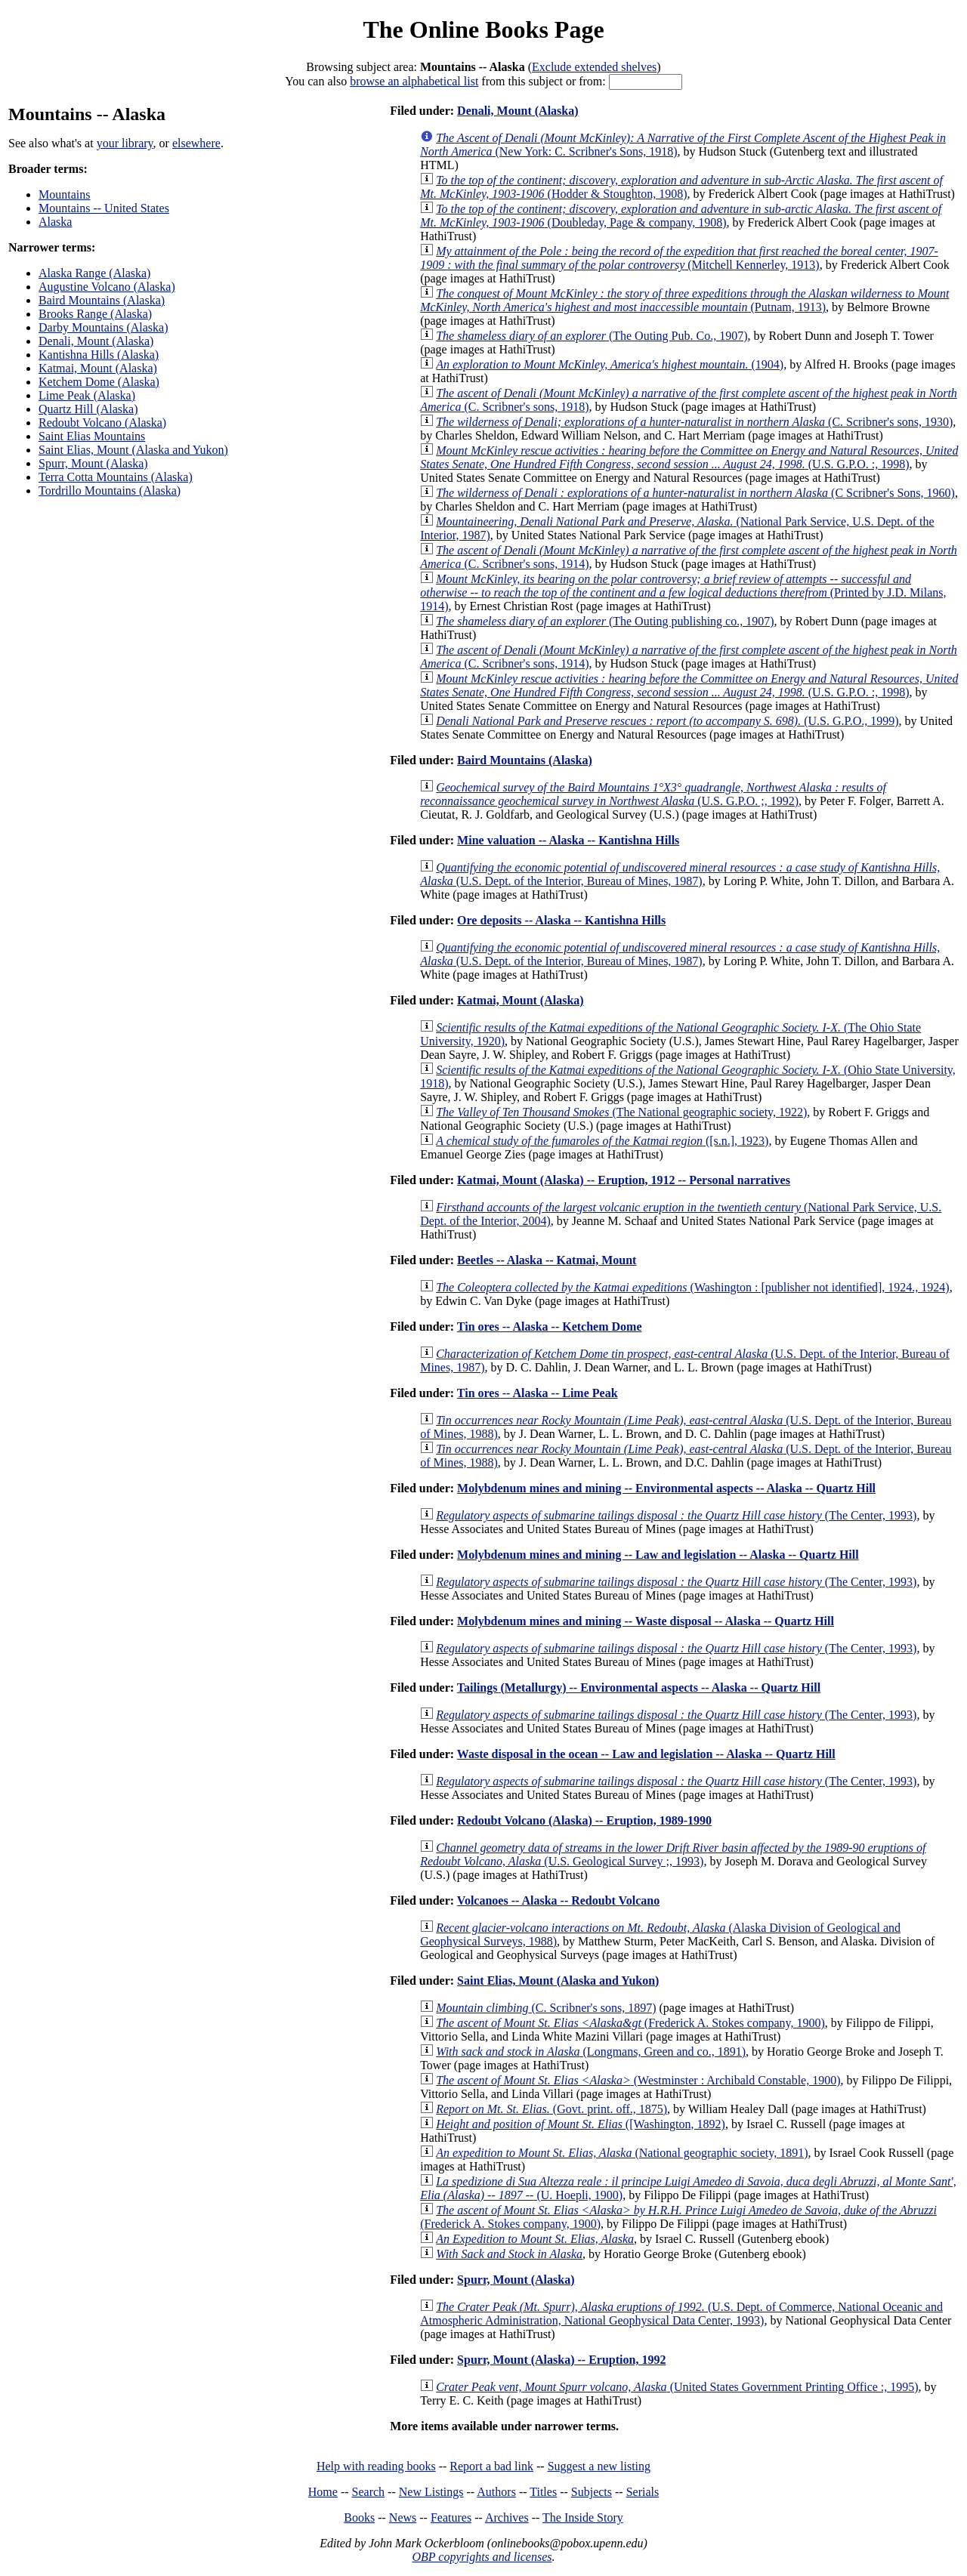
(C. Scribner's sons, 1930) (694, 421)
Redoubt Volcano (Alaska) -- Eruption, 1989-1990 (584, 1820)
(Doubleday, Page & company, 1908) (680, 215)
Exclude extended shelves (594, 66)
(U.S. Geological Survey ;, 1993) (672, 1854)
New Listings (431, 2491)
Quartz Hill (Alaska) (88, 409)
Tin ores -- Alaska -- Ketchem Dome (549, 1326)
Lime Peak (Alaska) (87, 395)
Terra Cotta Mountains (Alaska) (116, 476)
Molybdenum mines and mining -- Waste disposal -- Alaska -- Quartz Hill (645, 1621)
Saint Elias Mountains (92, 436)
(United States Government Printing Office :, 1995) (677, 2386)
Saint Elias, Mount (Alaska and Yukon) (133, 449)
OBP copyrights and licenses (481, 2556)
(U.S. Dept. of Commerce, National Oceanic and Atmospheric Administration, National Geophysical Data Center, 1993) (681, 2313)
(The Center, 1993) (676, 1515)
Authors (496, 2491)
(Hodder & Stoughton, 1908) (681, 187)
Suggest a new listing (599, 2466)
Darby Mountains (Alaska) (103, 327)
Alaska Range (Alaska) (94, 273)
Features (451, 2517)
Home (323, 2491)
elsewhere (196, 143)
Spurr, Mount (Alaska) (93, 463)
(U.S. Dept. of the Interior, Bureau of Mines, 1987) (680, 874)
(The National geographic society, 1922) (621, 1112)
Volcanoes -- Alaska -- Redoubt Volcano (558, 1900)
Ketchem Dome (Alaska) (99, 381)
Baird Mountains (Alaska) (102, 300)
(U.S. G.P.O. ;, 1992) (653, 794)
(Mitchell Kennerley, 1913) (679, 258)
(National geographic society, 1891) (622, 2152)
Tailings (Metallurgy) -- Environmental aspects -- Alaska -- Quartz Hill (638, 1687)
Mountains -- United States (104, 208)
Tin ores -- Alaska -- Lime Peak (537, 1393)
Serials (643, 2491)
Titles (543, 2491)
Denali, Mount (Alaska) (96, 341)
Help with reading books (376, 2466)
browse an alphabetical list (414, 81)
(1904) (609, 364)
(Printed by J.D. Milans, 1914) (683, 592)
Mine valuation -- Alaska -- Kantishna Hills (568, 840)
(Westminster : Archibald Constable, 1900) (638, 2080)
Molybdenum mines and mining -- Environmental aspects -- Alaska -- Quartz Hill (666, 1488)
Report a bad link (491, 2466)
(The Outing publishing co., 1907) (605, 621)
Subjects (591, 2491)
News (402, 2517)
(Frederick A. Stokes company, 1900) (630, 2022)
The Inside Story (582, 2517)
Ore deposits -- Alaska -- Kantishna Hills (561, 920)
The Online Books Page (483, 29)
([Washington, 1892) (580, 2124)
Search (368, 2491)
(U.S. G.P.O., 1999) (667, 720)
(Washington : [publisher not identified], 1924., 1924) (692, 1287)
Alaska (55, 221)
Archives (507, 2517)
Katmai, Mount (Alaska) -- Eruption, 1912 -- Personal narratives (623, 1180)
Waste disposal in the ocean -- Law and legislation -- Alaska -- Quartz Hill (646, 1754)
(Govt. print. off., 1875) (551, 2108)
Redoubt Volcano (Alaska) (102, 422)
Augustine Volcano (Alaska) (107, 286)
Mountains (64, 194)
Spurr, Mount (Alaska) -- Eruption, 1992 (561, 2359)
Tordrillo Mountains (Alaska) (110, 490)
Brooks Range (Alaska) (95, 313)
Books (359, 2517)
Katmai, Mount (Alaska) (98, 368)
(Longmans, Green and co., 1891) (591, 2051)
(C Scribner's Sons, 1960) (695, 492)
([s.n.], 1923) (602, 1140)
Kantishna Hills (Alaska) (99, 354)
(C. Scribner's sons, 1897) (546, 2007)
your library (125, 143)
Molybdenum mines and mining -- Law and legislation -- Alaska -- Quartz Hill (658, 1554)
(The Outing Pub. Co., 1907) (591, 335)
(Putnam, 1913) (684, 300)
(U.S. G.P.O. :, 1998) (689, 457)
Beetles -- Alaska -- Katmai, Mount (546, 1260)
